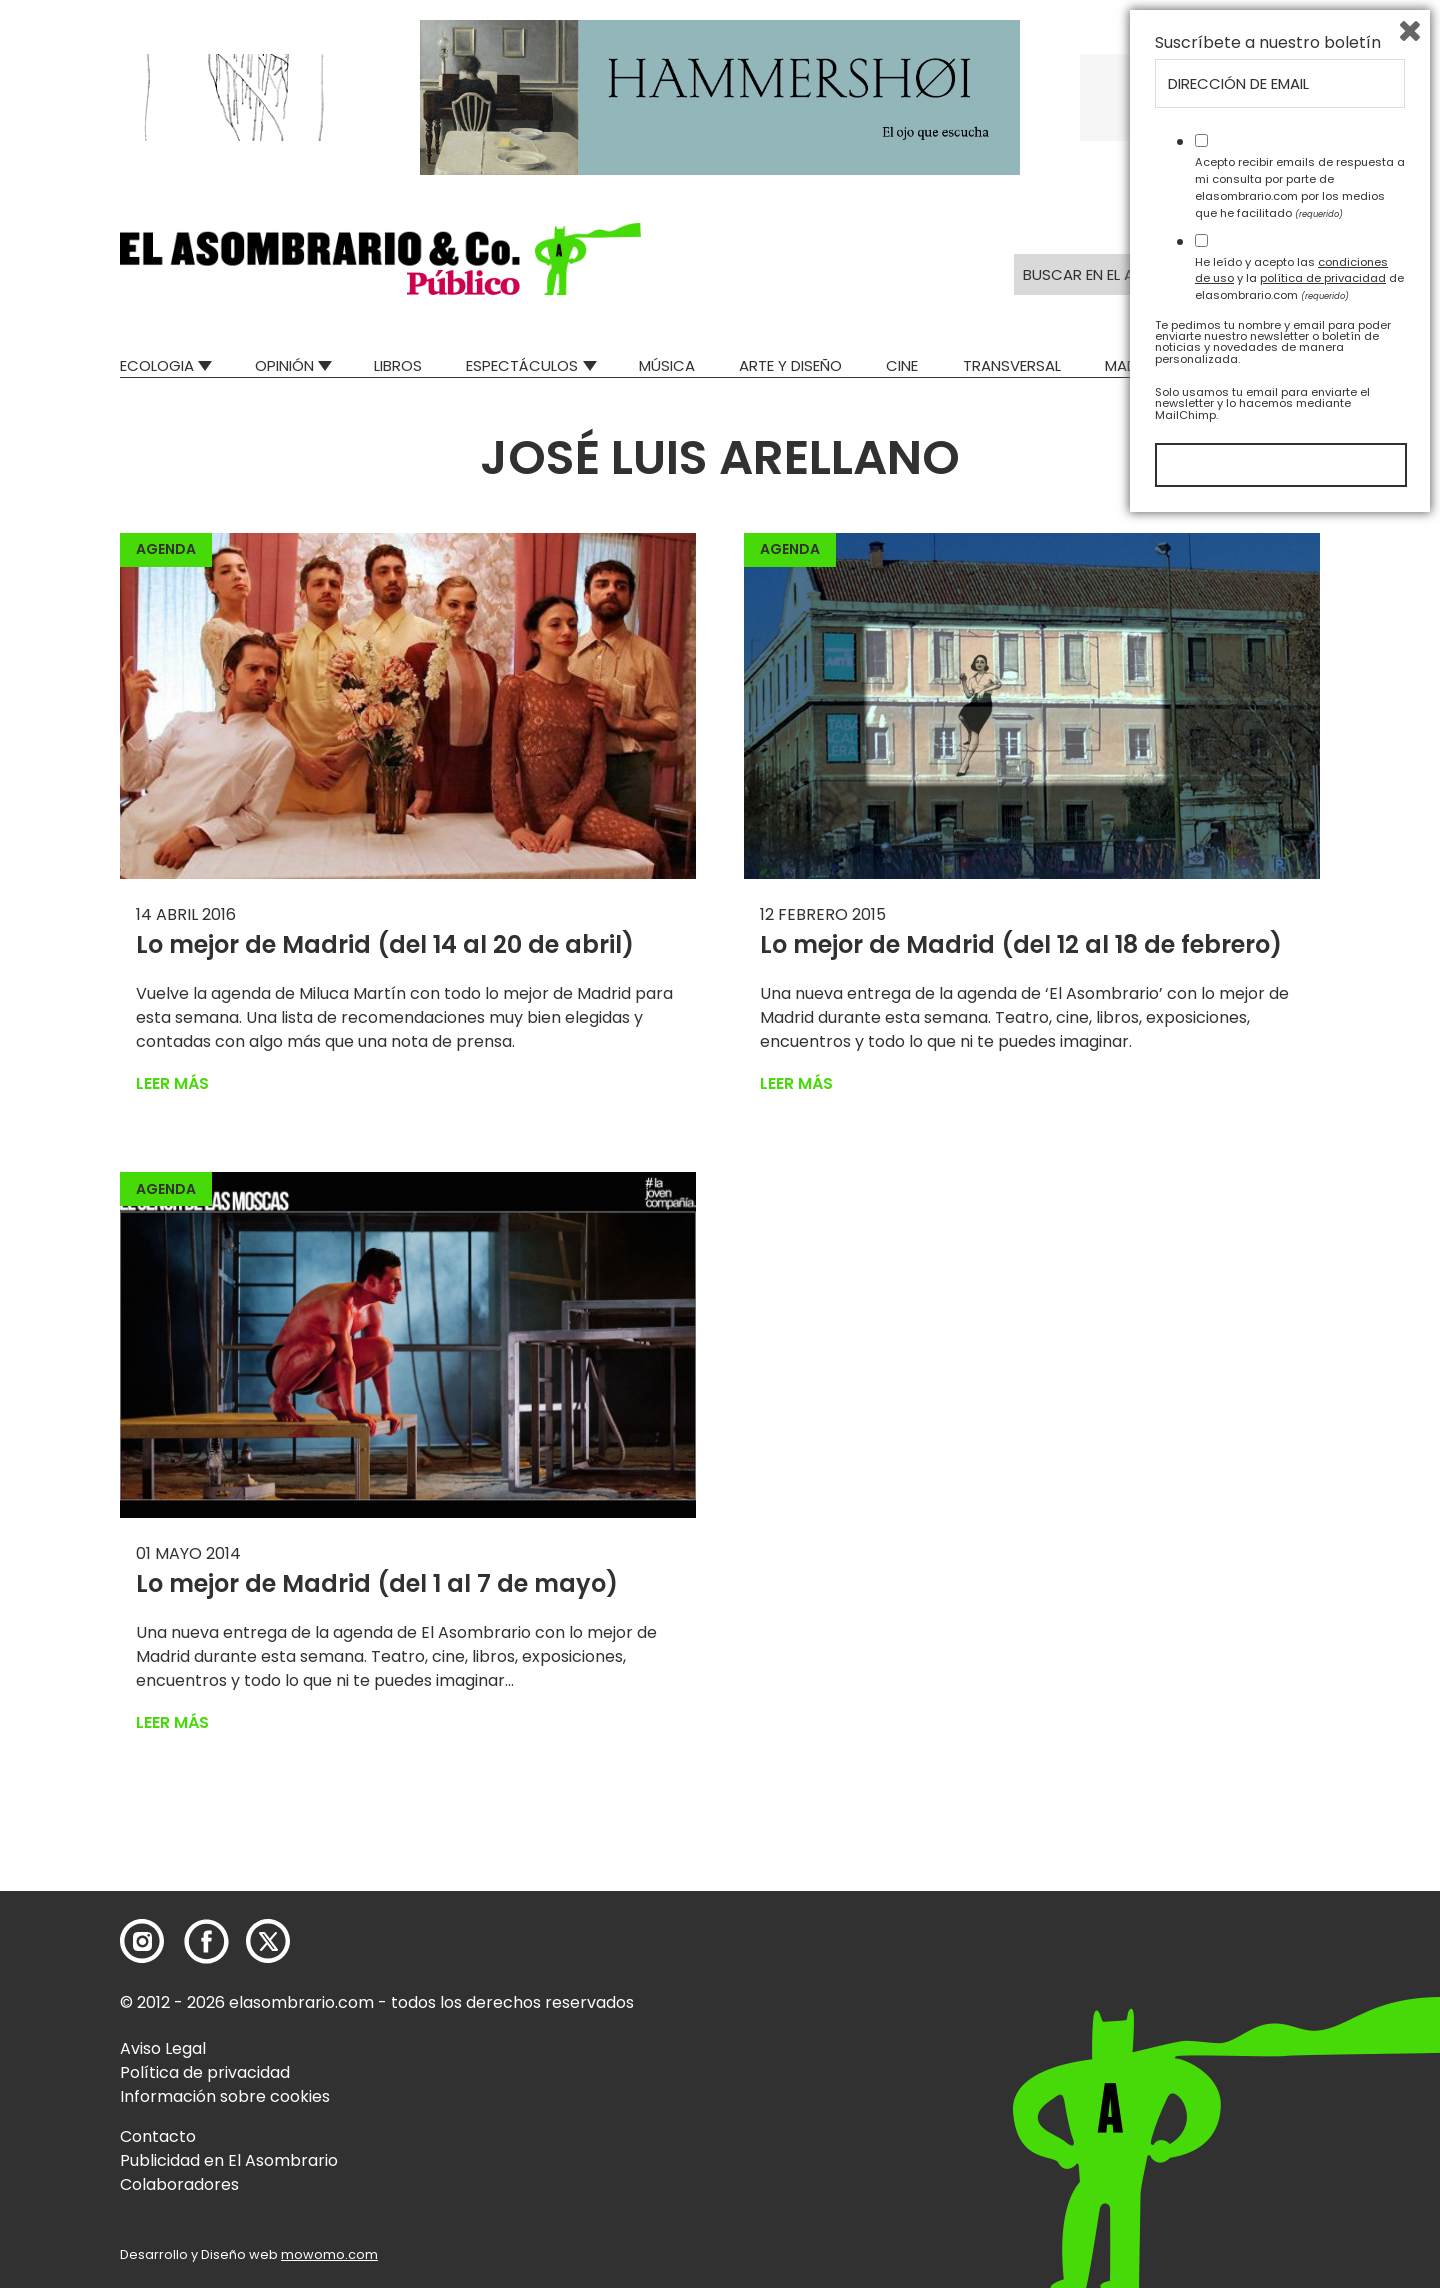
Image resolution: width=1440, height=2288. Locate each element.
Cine (902, 365)
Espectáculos (522, 365)
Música (667, 365)
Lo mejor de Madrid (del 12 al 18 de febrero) (1021, 944)
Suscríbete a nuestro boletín (1268, 1809)
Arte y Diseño (790, 365)
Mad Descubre (1159, 365)
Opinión (284, 365)
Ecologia (157, 365)
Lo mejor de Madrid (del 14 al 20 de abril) (385, 944)
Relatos (1289, 365)
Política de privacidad (205, 2072)
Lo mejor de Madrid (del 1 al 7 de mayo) (377, 1583)
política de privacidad (1323, 2044)
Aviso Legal (163, 2048)
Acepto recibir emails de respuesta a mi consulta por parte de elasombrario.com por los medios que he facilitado (1300, 1953)
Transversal (1012, 365)
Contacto (158, 2136)
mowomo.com (329, 2254)
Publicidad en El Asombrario (229, 2160)
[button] (380, 259)
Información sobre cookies (225, 2096)
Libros (398, 365)
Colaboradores (179, 2184)
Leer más (172, 1083)
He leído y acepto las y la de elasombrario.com (1299, 2044)
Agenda (166, 549)
